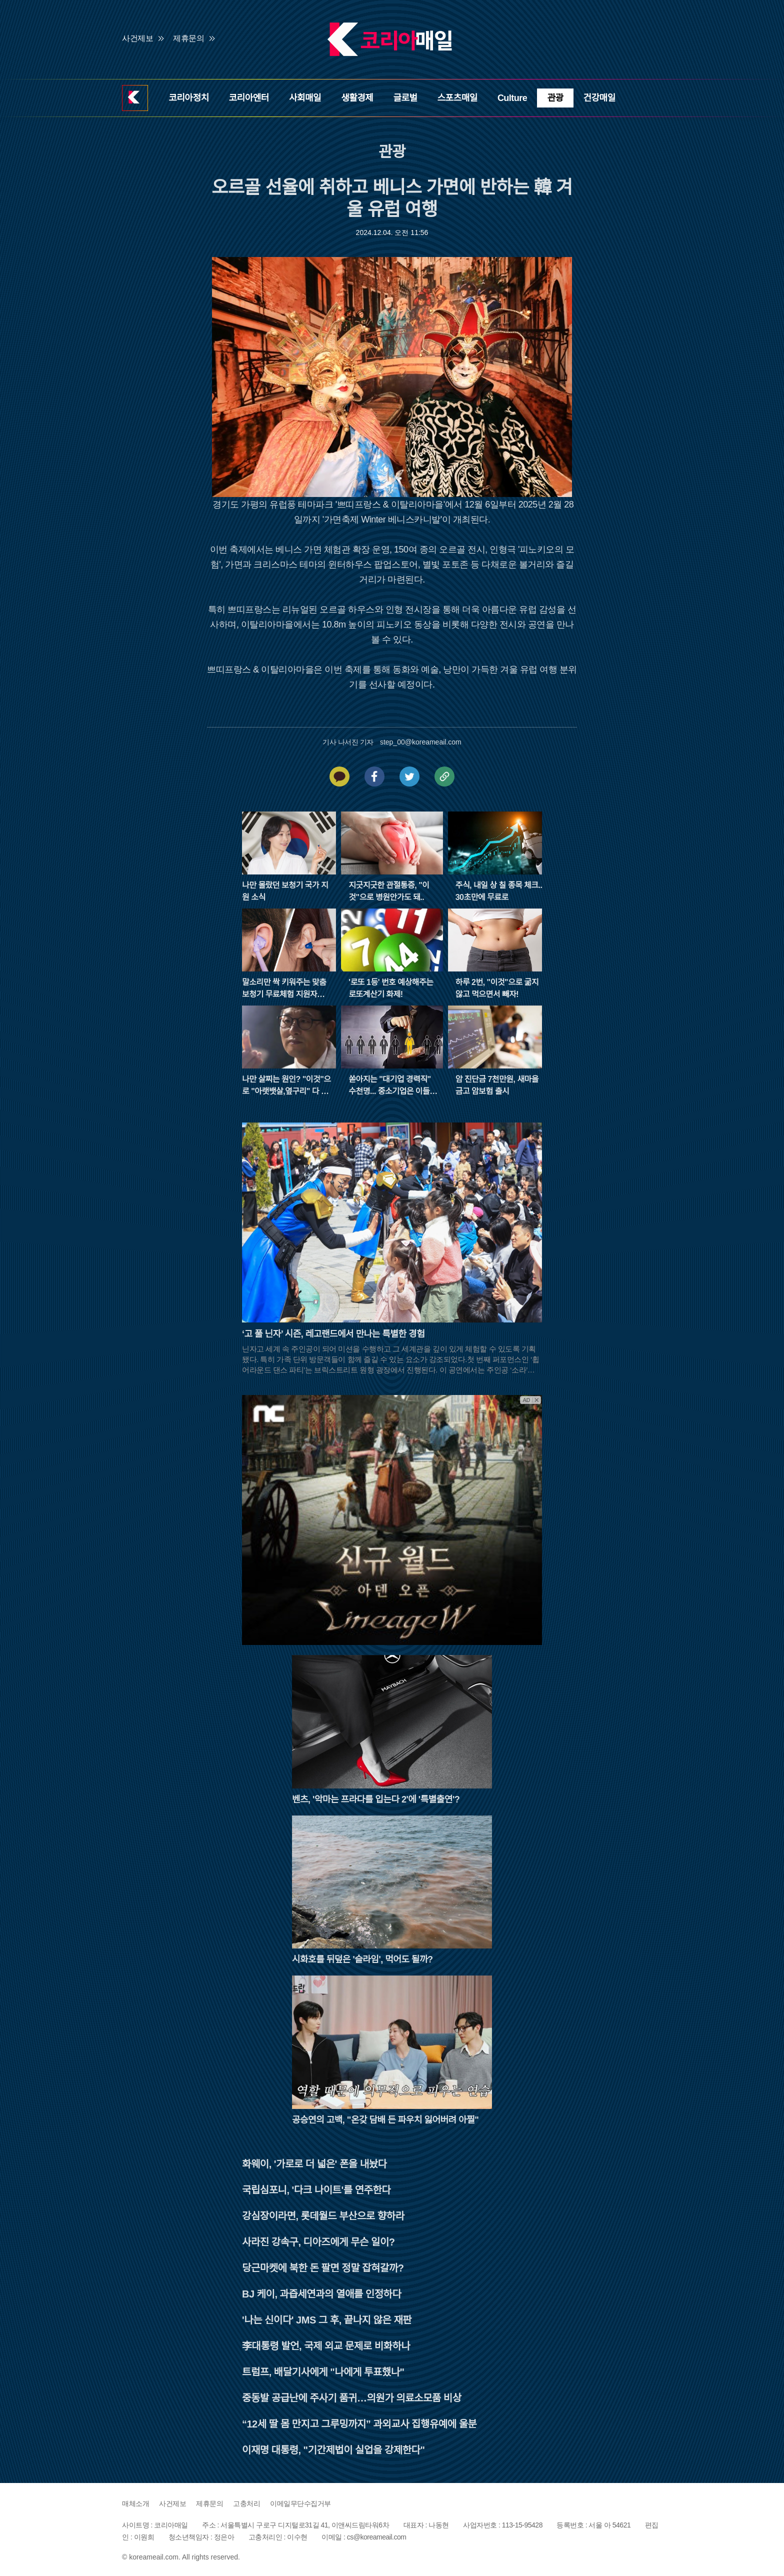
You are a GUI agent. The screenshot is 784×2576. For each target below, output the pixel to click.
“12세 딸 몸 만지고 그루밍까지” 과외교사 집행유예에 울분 (359, 2424)
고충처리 (246, 2504)
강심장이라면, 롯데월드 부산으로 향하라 (323, 2216)
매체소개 (135, 2504)
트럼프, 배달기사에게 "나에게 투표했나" (323, 2372)
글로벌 (405, 98)
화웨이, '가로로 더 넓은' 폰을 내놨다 (314, 2164)
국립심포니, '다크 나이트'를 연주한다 (316, 2190)
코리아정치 (188, 98)
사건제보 (137, 38)
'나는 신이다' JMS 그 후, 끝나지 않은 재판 (327, 2320)
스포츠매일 (458, 98)
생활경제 (357, 98)
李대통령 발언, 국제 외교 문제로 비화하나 (326, 2346)
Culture (513, 98)
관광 (555, 98)
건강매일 (600, 98)
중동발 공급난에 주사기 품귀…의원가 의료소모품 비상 (352, 2398)
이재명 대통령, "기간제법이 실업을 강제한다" (333, 2450)
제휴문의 (188, 38)
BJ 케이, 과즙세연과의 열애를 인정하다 (321, 2294)
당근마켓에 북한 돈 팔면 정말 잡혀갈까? (323, 2268)
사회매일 (305, 98)
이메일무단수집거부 (300, 2504)
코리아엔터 (249, 98)
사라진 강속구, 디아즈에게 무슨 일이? (318, 2242)
